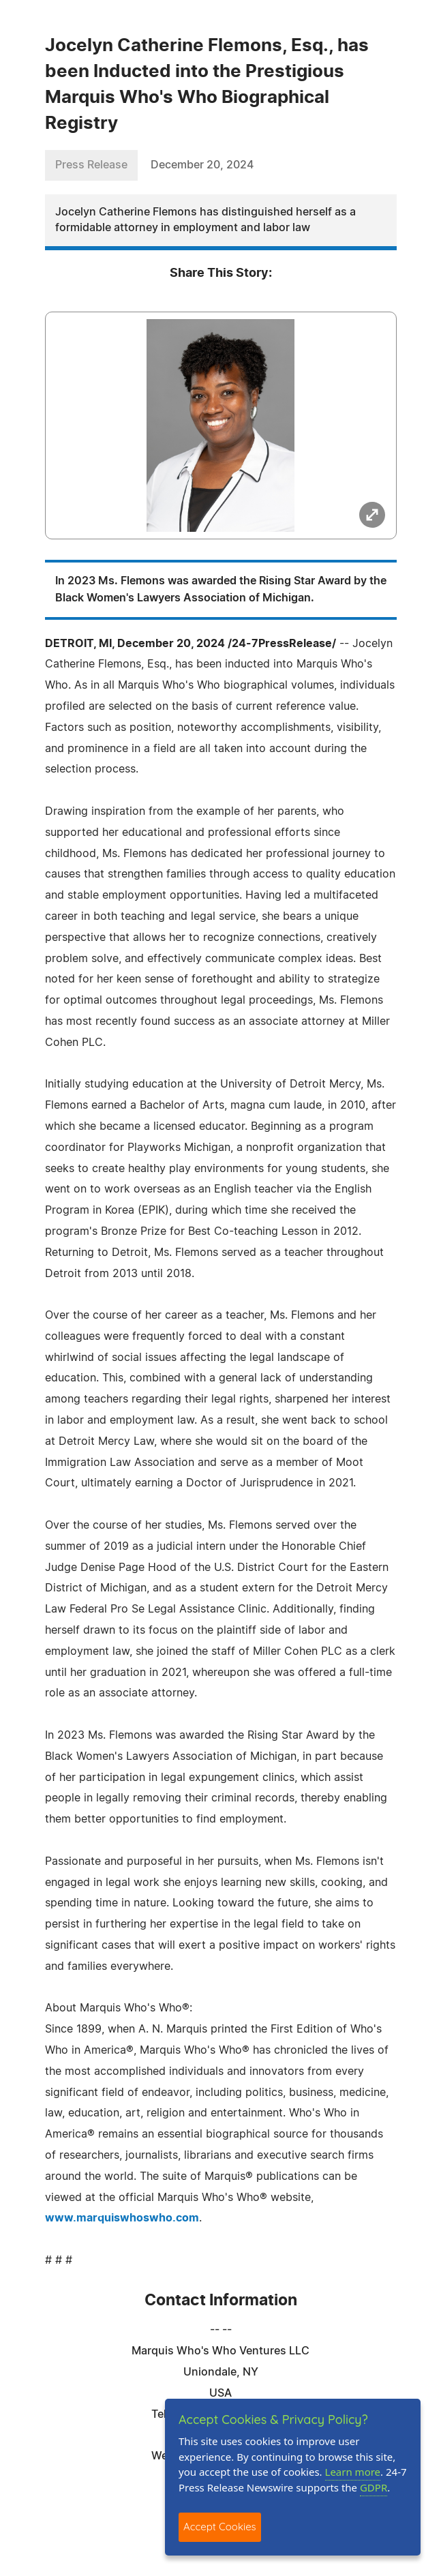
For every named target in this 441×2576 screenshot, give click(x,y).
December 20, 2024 (202, 165)
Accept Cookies (219, 2526)
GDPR (373, 2487)
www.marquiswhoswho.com (122, 2218)
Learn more (353, 2471)
